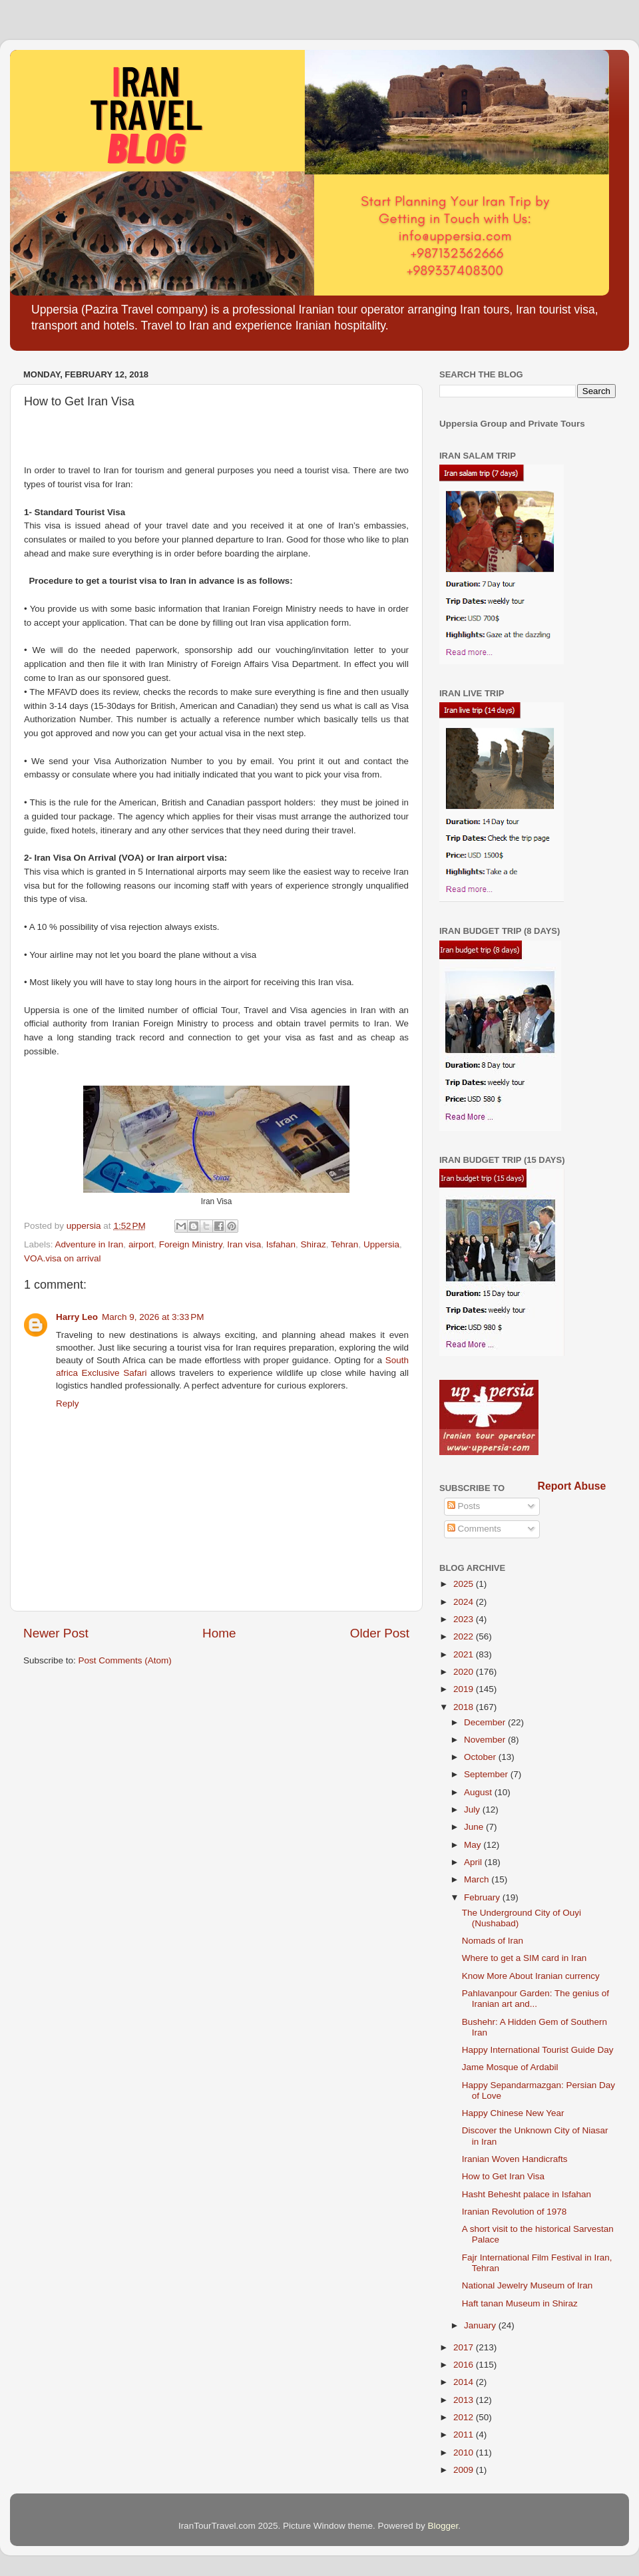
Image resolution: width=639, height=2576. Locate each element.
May (473, 1845)
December (486, 1722)
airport (141, 1244)
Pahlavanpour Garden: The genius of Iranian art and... (535, 1998)
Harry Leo (77, 1317)
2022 (464, 1636)
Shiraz (313, 1244)
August (479, 1792)
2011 (464, 2435)
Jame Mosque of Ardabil (510, 2067)
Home (219, 1633)
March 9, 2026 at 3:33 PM (153, 1317)
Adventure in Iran (89, 1244)
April (474, 1862)
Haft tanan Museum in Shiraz (520, 2303)
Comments (474, 1529)
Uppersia (381, 1244)
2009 (464, 2470)
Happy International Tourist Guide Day (538, 2050)
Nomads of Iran (492, 1941)
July (473, 1810)
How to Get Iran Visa (503, 2176)
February (483, 1897)
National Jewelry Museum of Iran (527, 2285)
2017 (464, 2347)
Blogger (443, 2526)
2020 (464, 1672)
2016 (464, 2365)
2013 (464, 2400)
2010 (464, 2453)
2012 (464, 2417)
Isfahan (281, 1244)
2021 (464, 1654)
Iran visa (244, 1244)
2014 (464, 2382)
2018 (464, 1707)
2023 (464, 1619)
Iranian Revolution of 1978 (514, 2212)
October (481, 1757)
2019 (464, 1689)
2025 (464, 1584)
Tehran (344, 1244)
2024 (464, 1602)
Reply (67, 1403)
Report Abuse (572, 1486)
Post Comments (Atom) (125, 1660)
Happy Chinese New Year (513, 2113)
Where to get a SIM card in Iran (524, 1958)
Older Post (379, 1633)
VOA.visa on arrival (62, 1258)
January (481, 2325)
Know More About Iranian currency (531, 1976)
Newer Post (56, 1633)
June (475, 1827)
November (486, 1740)
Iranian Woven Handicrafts (515, 2159)
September (487, 1774)
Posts (464, 1506)
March (477, 1879)
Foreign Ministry (190, 1244)
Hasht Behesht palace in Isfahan (526, 2194)
